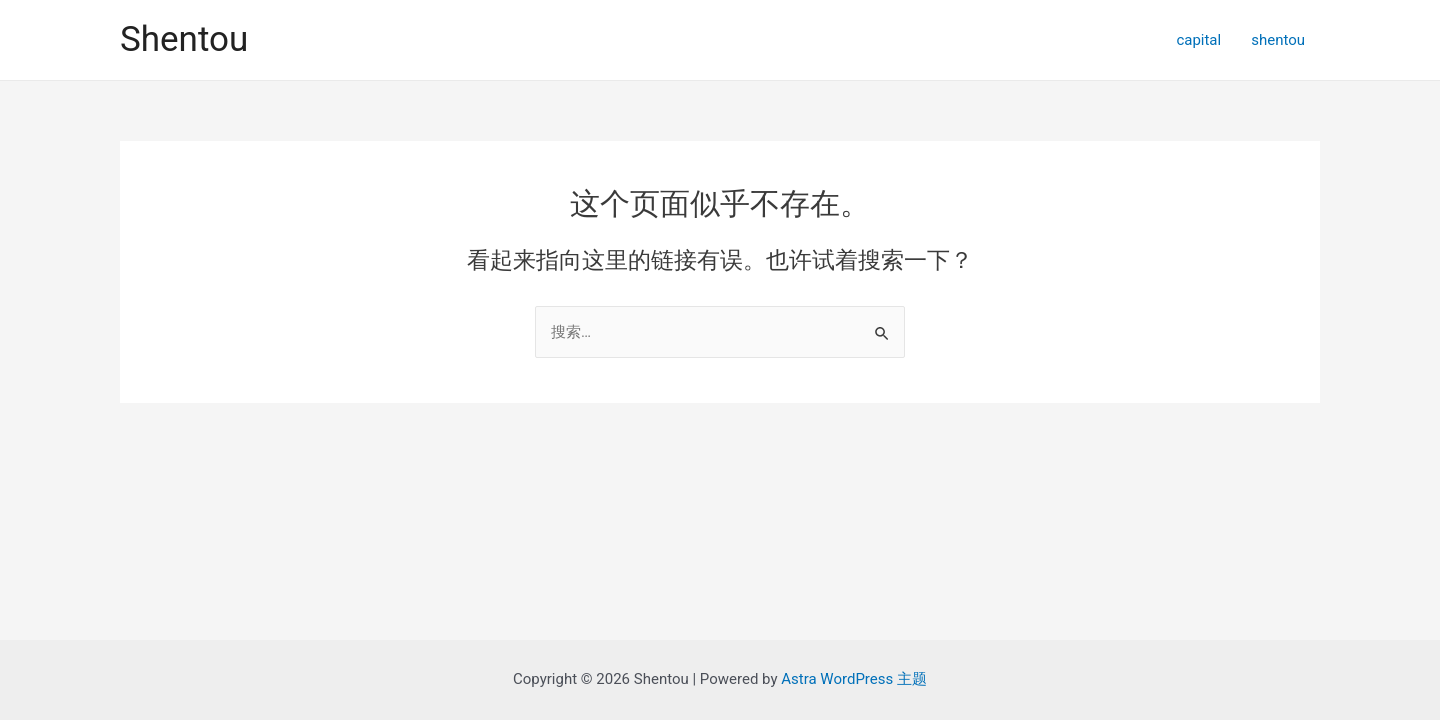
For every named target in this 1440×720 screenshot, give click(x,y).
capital (1198, 40)
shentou (1278, 40)
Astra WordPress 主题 (854, 679)
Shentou (184, 39)
